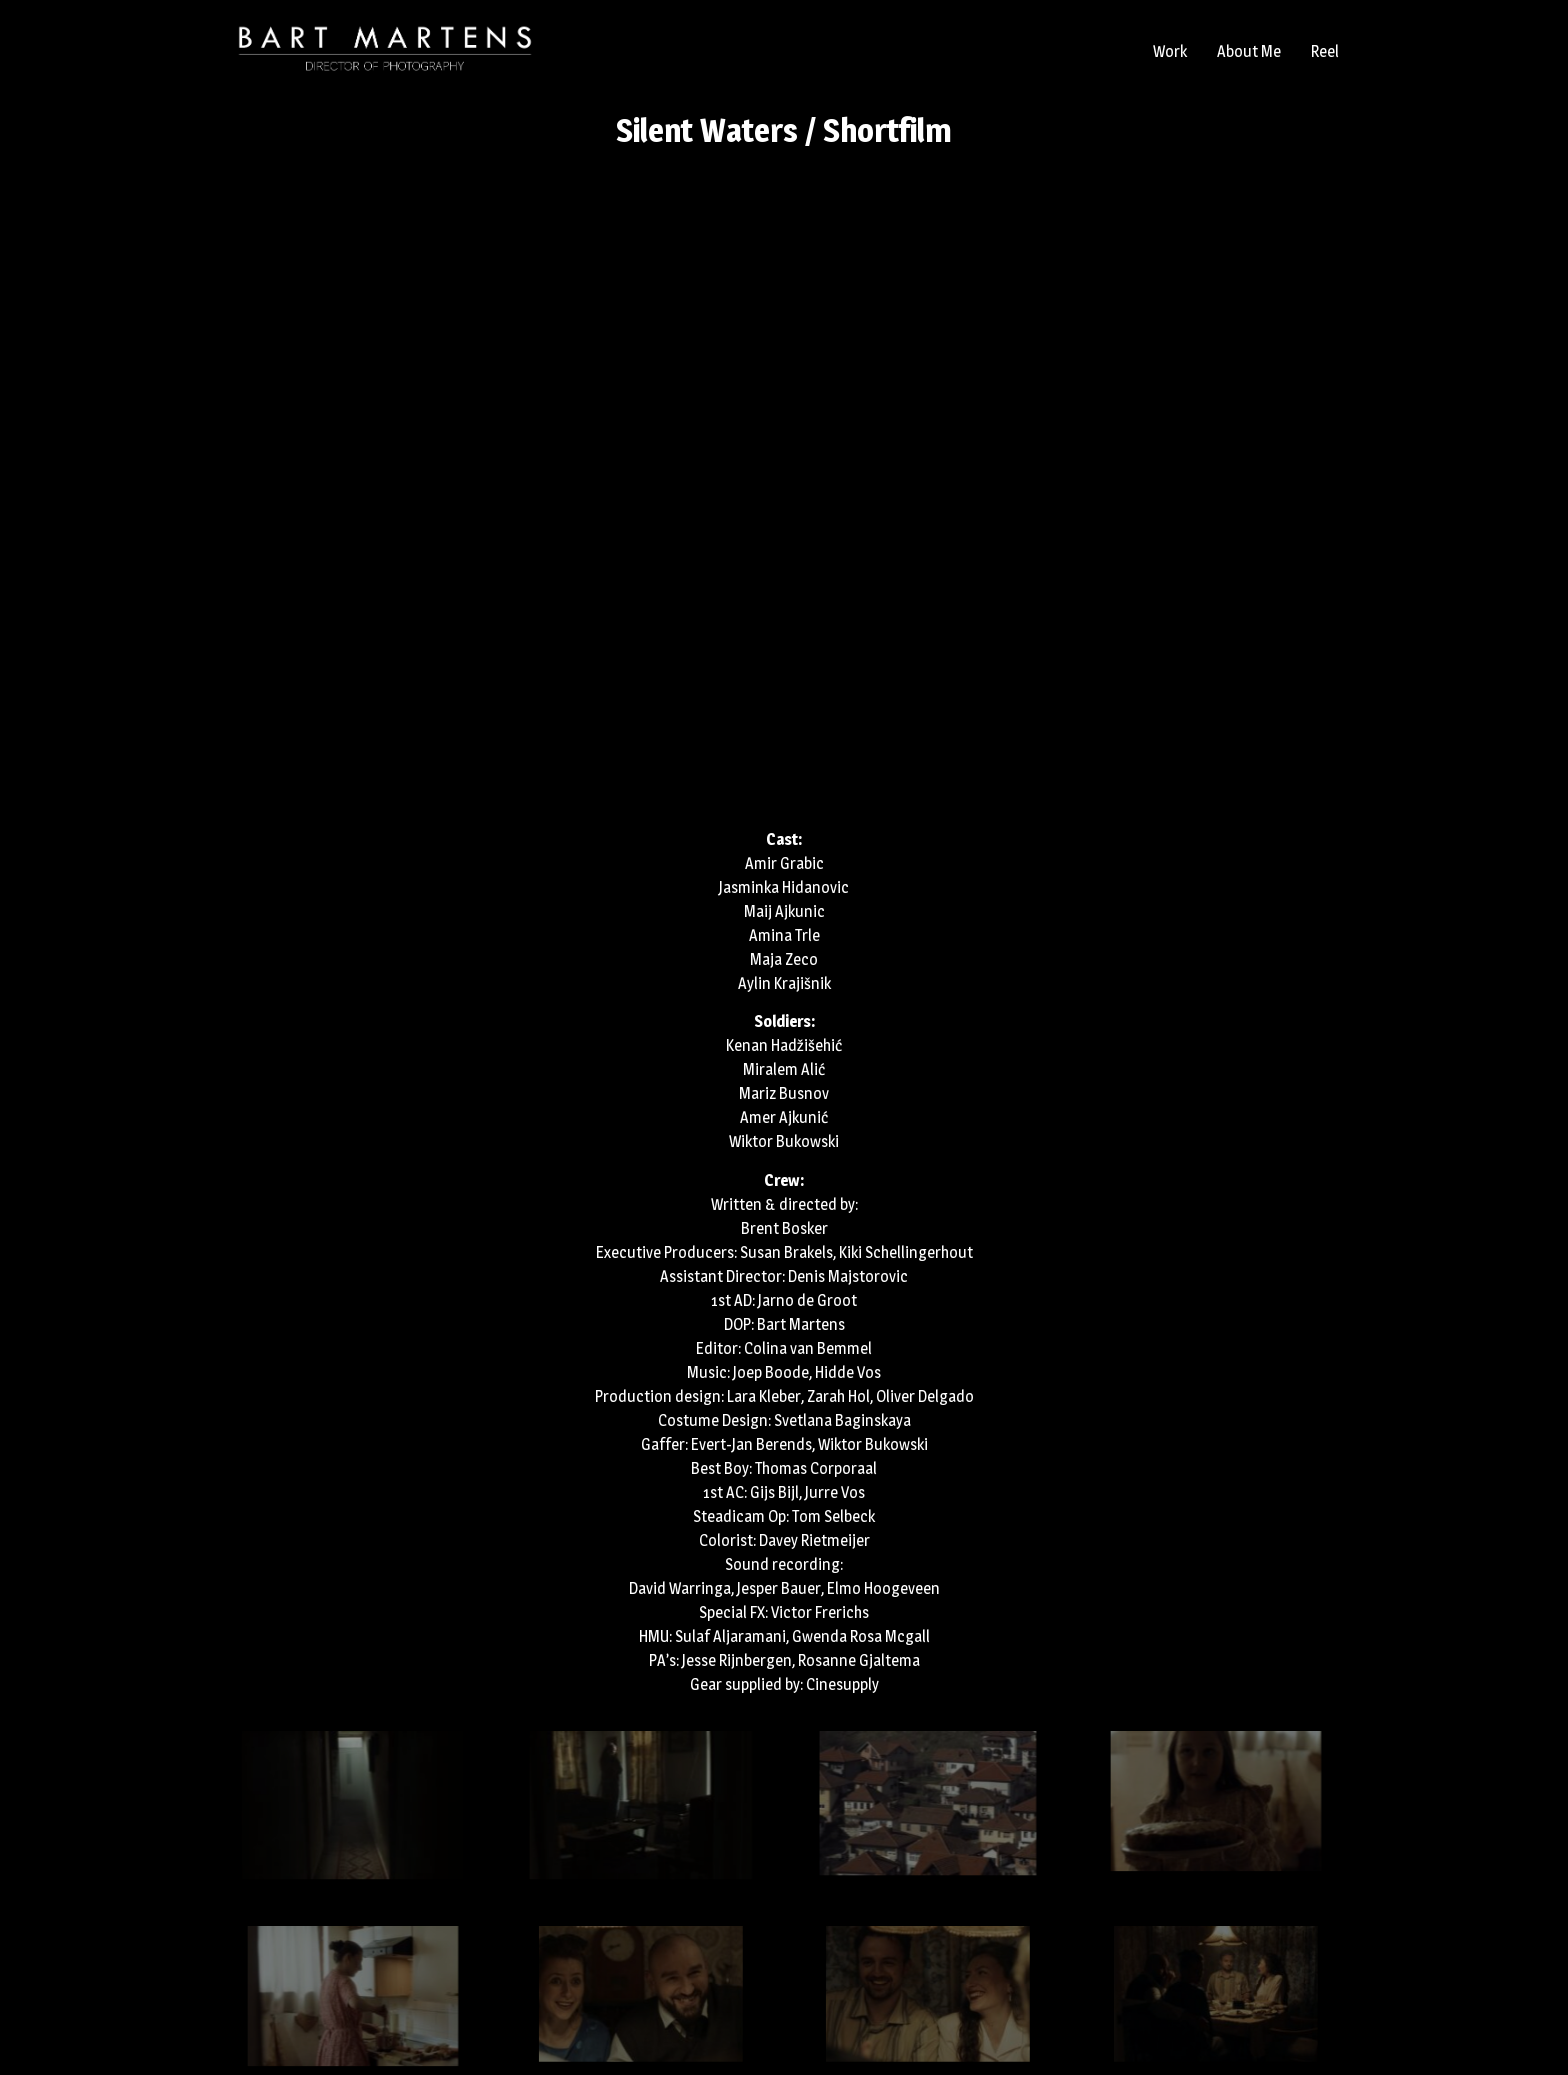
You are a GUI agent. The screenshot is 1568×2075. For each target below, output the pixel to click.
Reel (1325, 51)
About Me (1249, 51)
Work (1170, 51)
